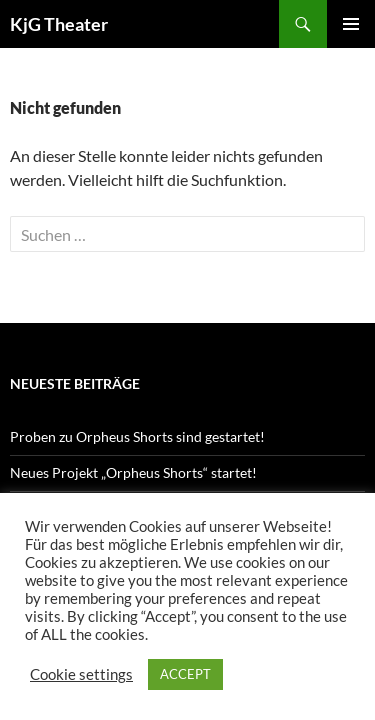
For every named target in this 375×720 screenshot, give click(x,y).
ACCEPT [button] (185, 674)
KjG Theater (59, 24)
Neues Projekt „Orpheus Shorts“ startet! (133, 472)
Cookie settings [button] (81, 674)
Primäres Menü (351, 24)
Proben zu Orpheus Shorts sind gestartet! (137, 436)
